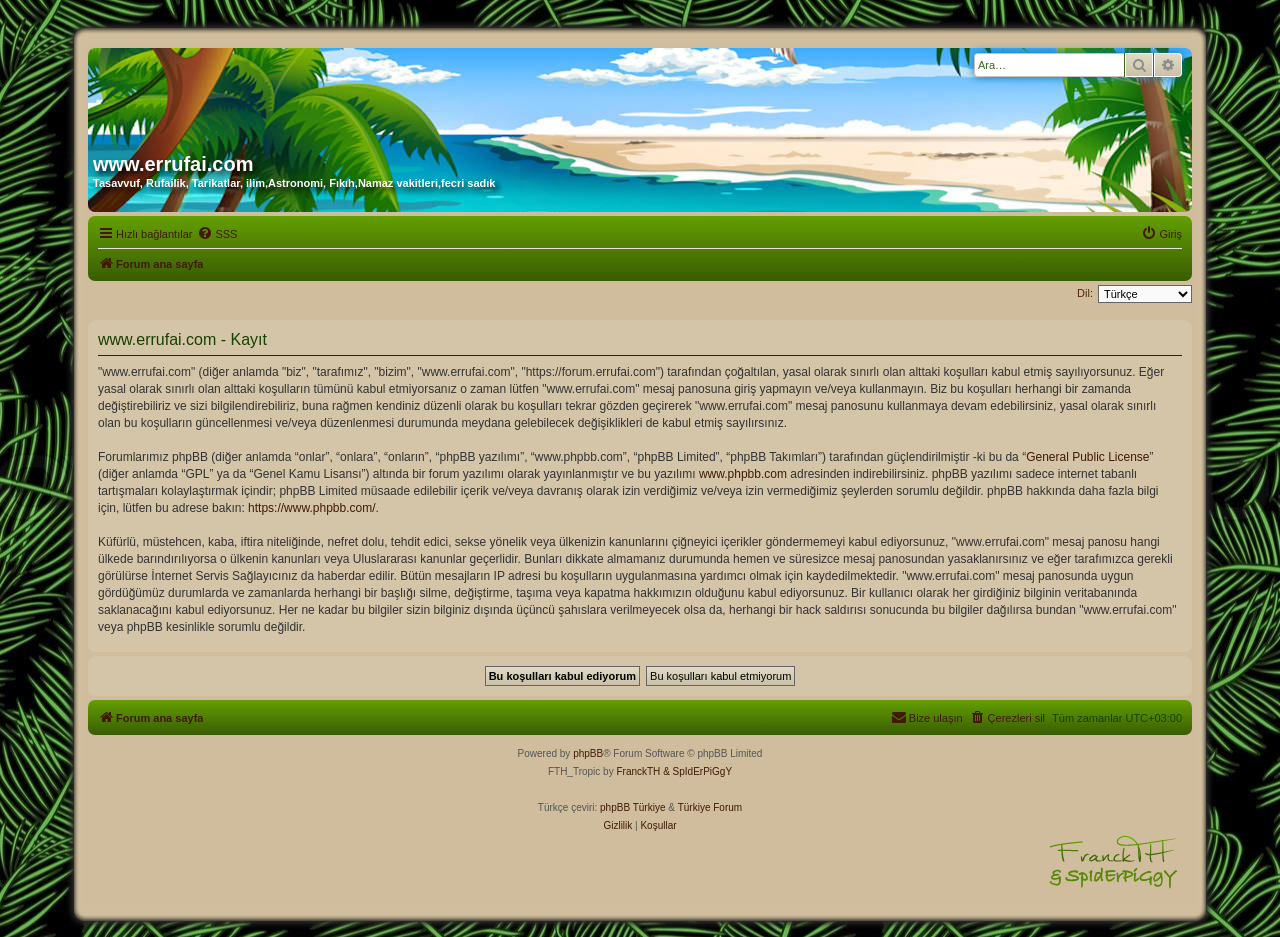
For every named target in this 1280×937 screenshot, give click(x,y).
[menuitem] (217, 234)
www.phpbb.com (743, 474)
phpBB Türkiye (632, 807)
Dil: (1085, 293)
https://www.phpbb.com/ (311, 508)
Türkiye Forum (710, 807)
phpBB (588, 753)
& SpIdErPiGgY (697, 771)
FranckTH (638, 771)
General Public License (1087, 457)
